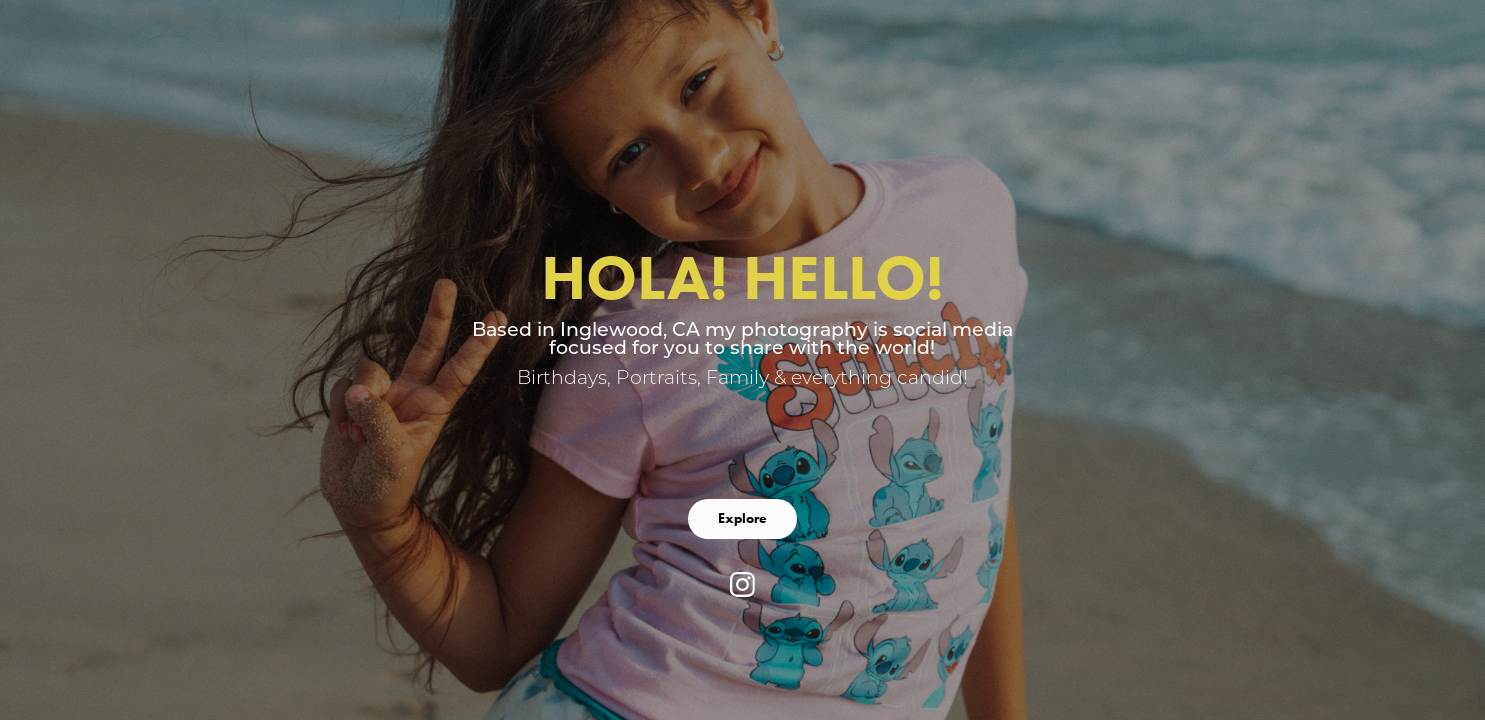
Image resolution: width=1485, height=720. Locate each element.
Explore (742, 518)
